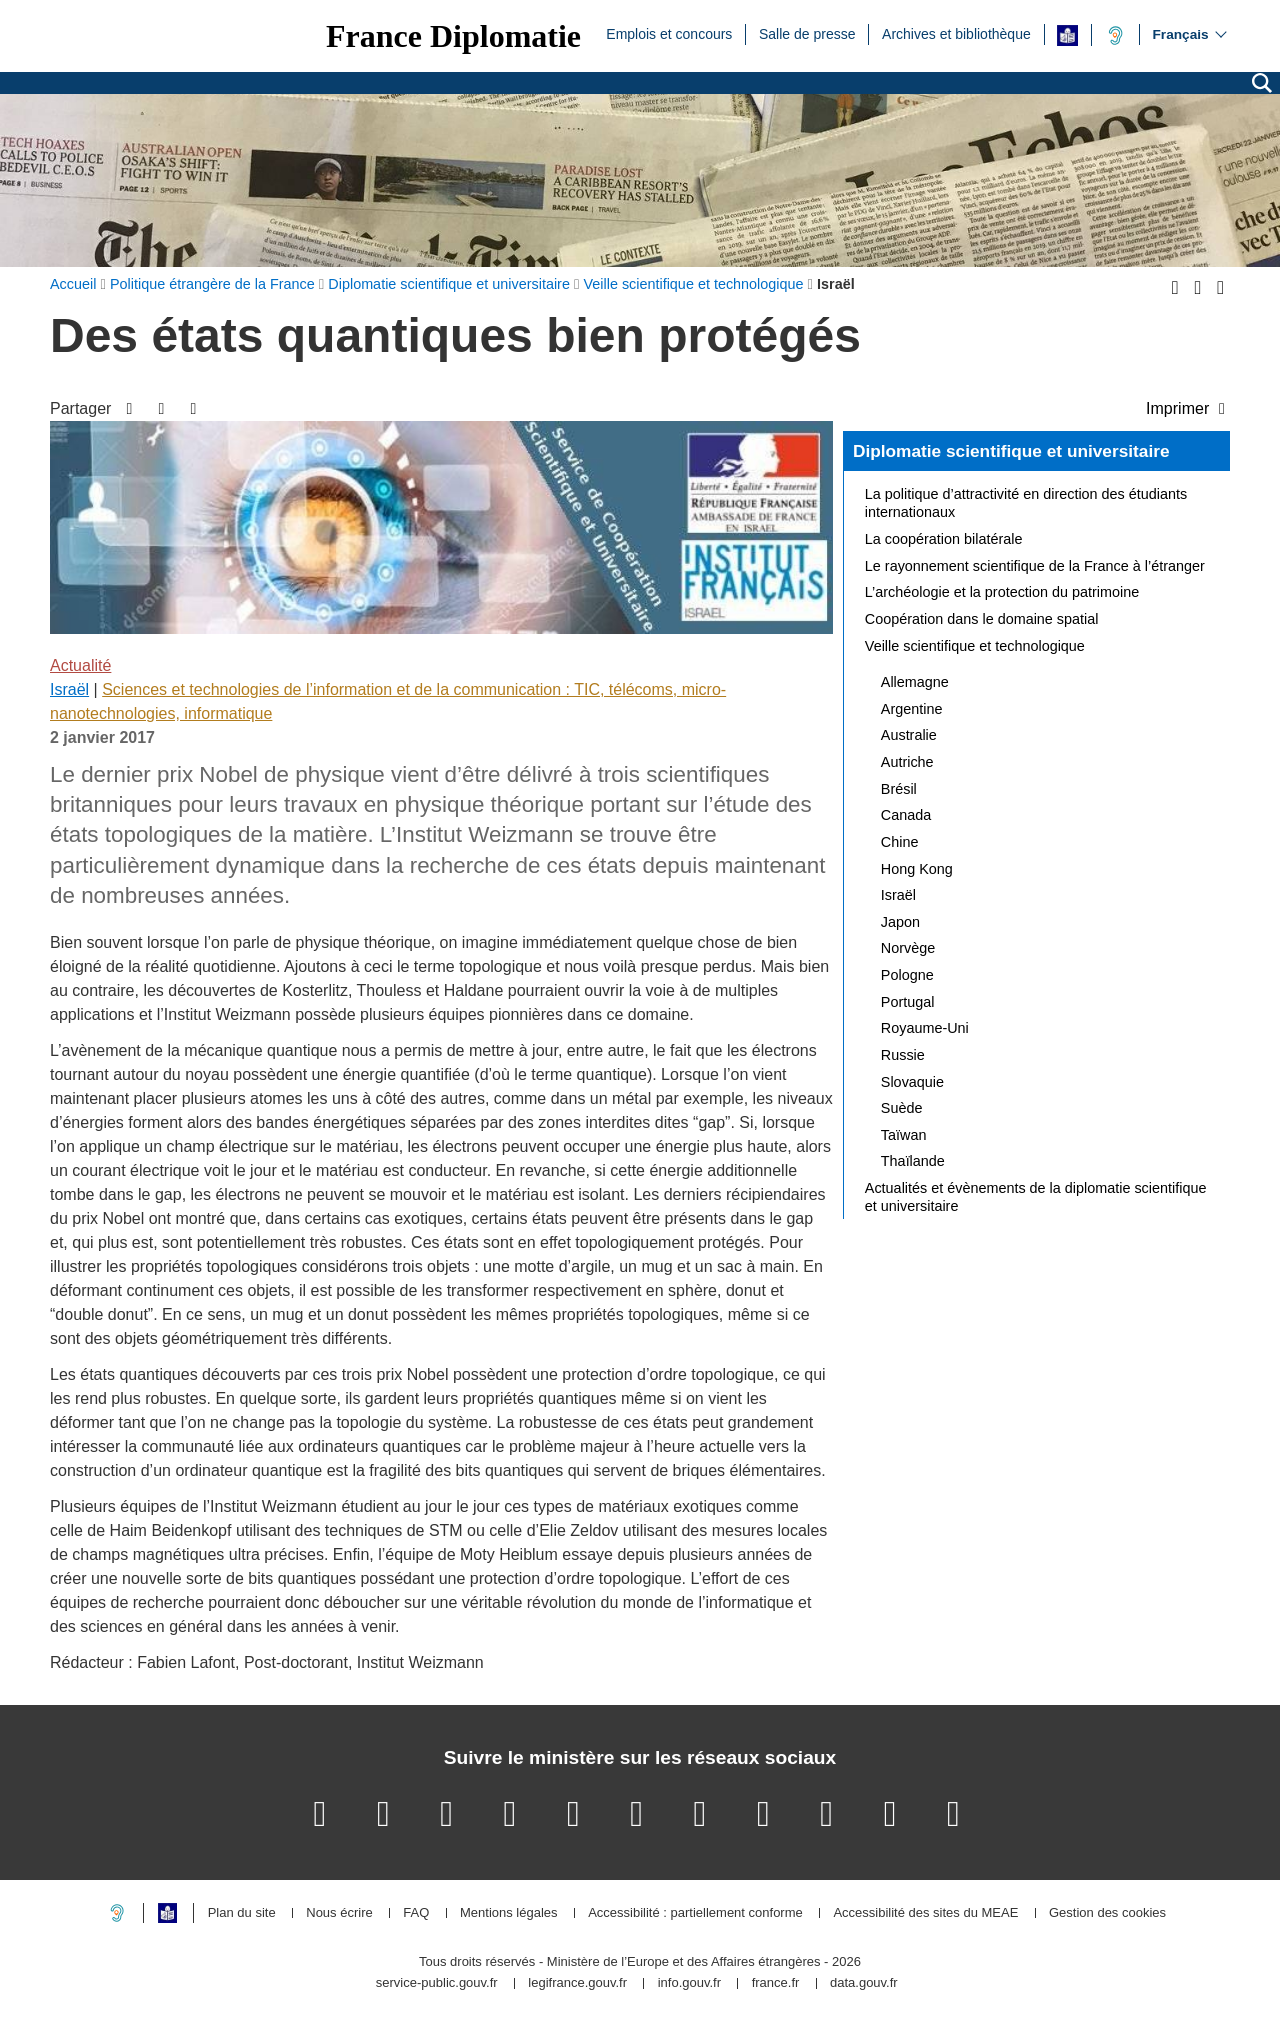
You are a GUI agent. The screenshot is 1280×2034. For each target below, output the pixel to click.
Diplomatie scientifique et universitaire (1011, 451)
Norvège (908, 948)
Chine (900, 842)
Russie (903, 1055)
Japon (900, 922)
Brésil (899, 789)
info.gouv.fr (689, 1983)
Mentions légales (509, 1913)
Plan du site (242, 1913)
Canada (906, 815)
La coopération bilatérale (944, 539)
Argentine (912, 709)
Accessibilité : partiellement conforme (695, 1913)
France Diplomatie (453, 36)
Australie (909, 735)
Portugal (908, 1002)
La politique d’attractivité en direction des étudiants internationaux (1026, 503)
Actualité (80, 665)
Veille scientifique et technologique (975, 646)
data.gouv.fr (864, 1983)
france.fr (776, 1983)
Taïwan (904, 1135)
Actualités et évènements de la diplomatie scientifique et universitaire (1036, 1197)
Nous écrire (339, 1913)
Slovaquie (912, 1082)
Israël (69, 689)
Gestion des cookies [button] (1107, 1913)
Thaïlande (913, 1161)
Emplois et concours (669, 33)
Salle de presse (807, 33)
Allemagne (915, 682)
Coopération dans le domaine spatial (982, 619)
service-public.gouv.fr (437, 1983)
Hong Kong (917, 869)
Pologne (907, 975)
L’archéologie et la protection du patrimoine (1002, 592)
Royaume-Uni (925, 1028)
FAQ (416, 1913)
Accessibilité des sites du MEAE (925, 1913)
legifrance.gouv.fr (577, 1983)
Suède (902, 1108)
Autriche (907, 762)
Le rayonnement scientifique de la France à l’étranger (1035, 566)
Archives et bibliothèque (956, 33)
